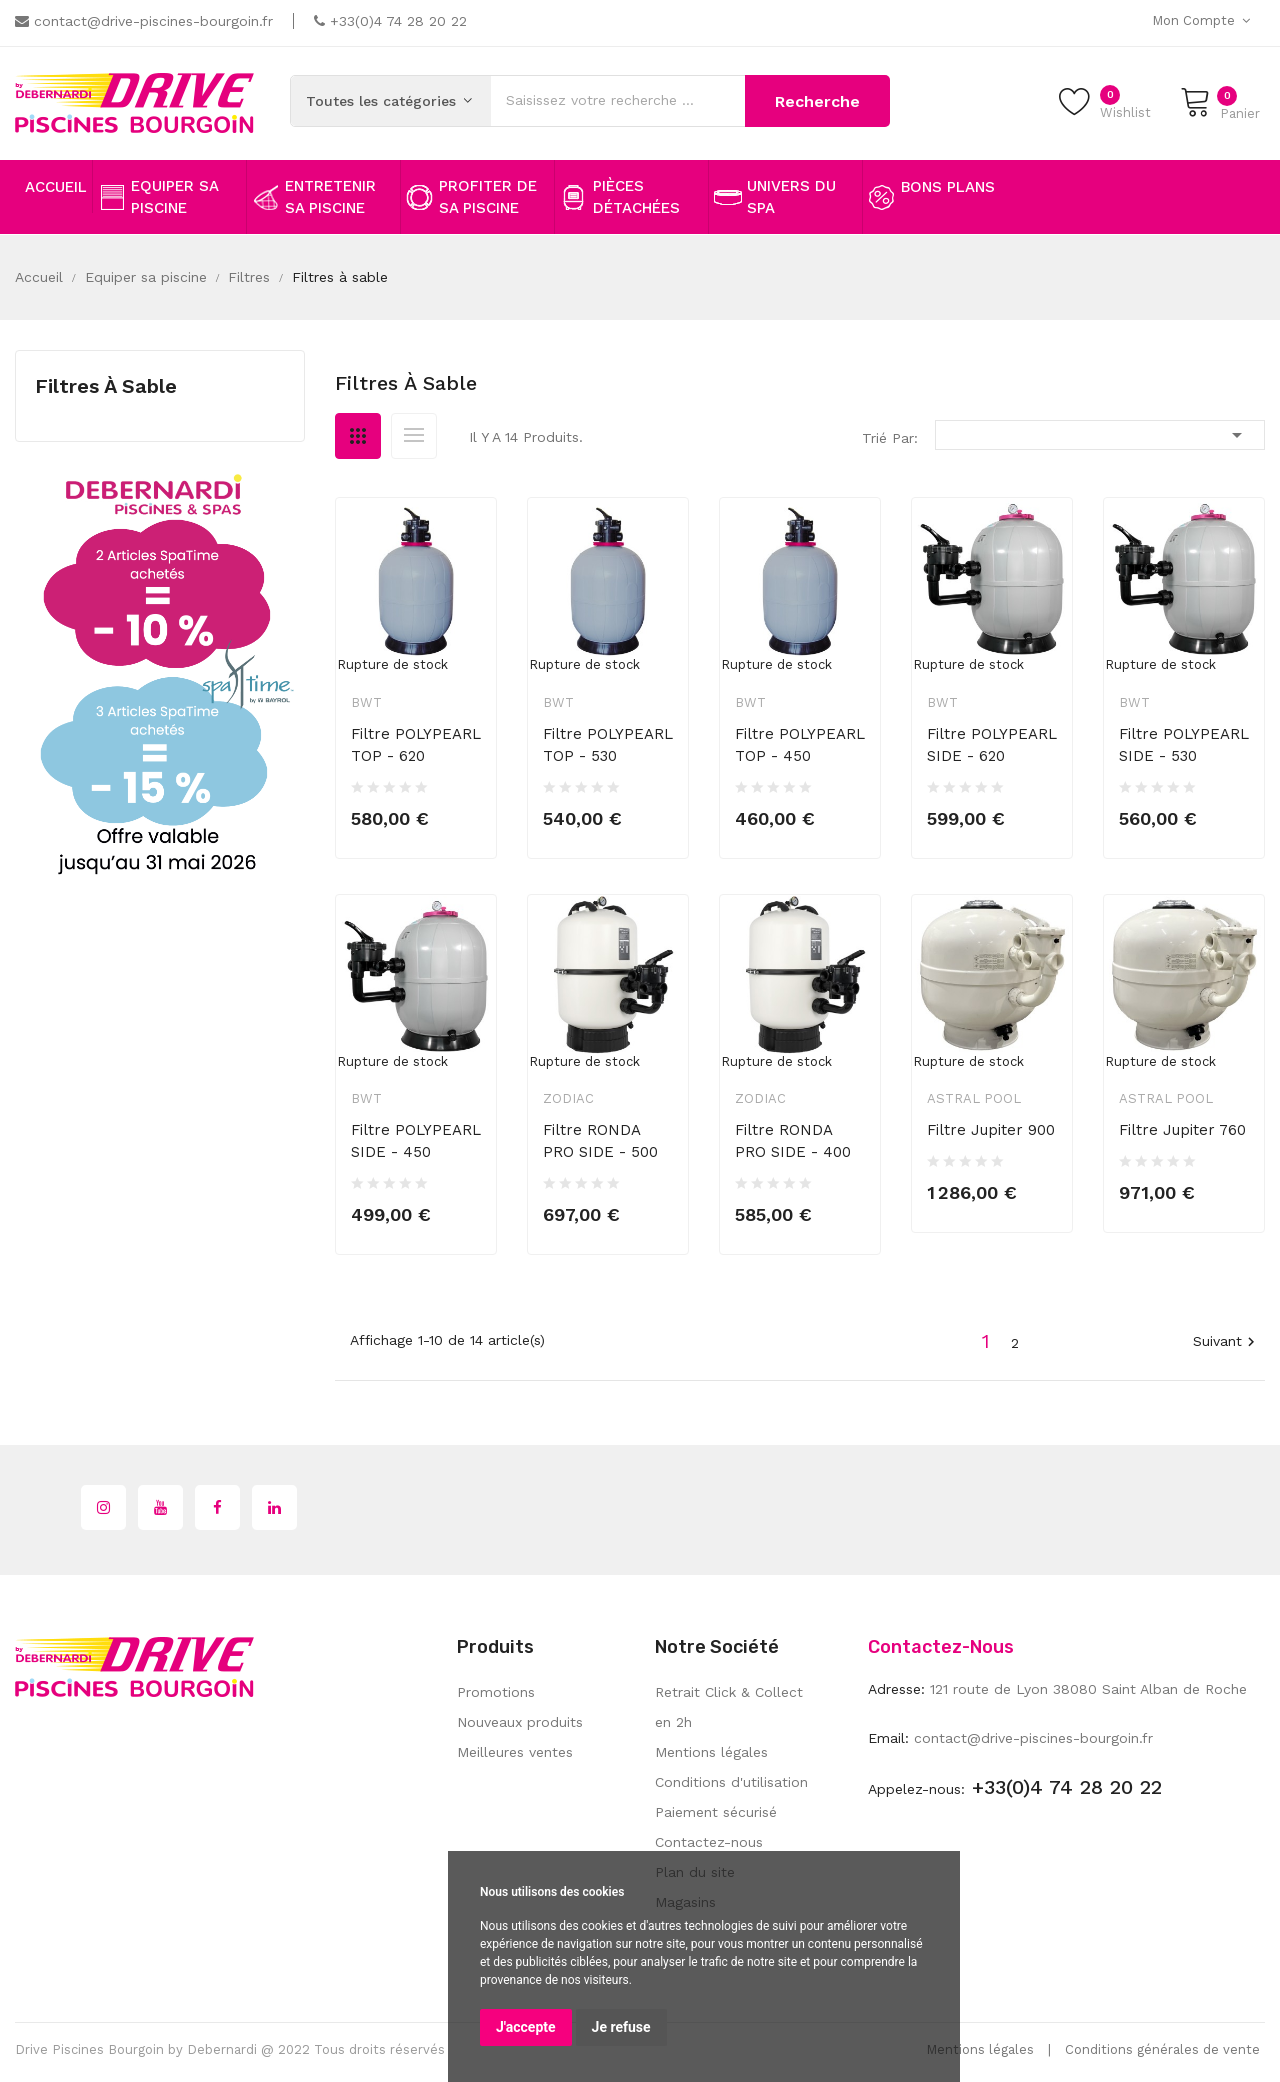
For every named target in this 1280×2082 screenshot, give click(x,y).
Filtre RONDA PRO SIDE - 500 (600, 1141)
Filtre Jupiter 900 (991, 1130)
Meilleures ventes (515, 1752)
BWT (366, 702)
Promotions (496, 1692)
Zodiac (568, 1098)
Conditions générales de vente (1162, 2049)
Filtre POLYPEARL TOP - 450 (800, 745)
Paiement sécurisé (716, 1812)
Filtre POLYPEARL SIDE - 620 (992, 745)
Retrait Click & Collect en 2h (729, 1707)
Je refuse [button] (621, 2027)
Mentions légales (711, 1752)
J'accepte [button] (526, 2027)
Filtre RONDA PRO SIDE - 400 (793, 1141)
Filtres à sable (106, 386)
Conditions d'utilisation (731, 1782)
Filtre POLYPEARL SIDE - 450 (416, 1141)
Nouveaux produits (520, 1722)
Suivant (1226, 1342)
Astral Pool (974, 1098)
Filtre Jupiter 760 (1182, 1130)
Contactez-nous (709, 1842)
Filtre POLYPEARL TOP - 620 (416, 745)
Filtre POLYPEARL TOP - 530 (608, 745)
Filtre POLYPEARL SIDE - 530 (1184, 745)
